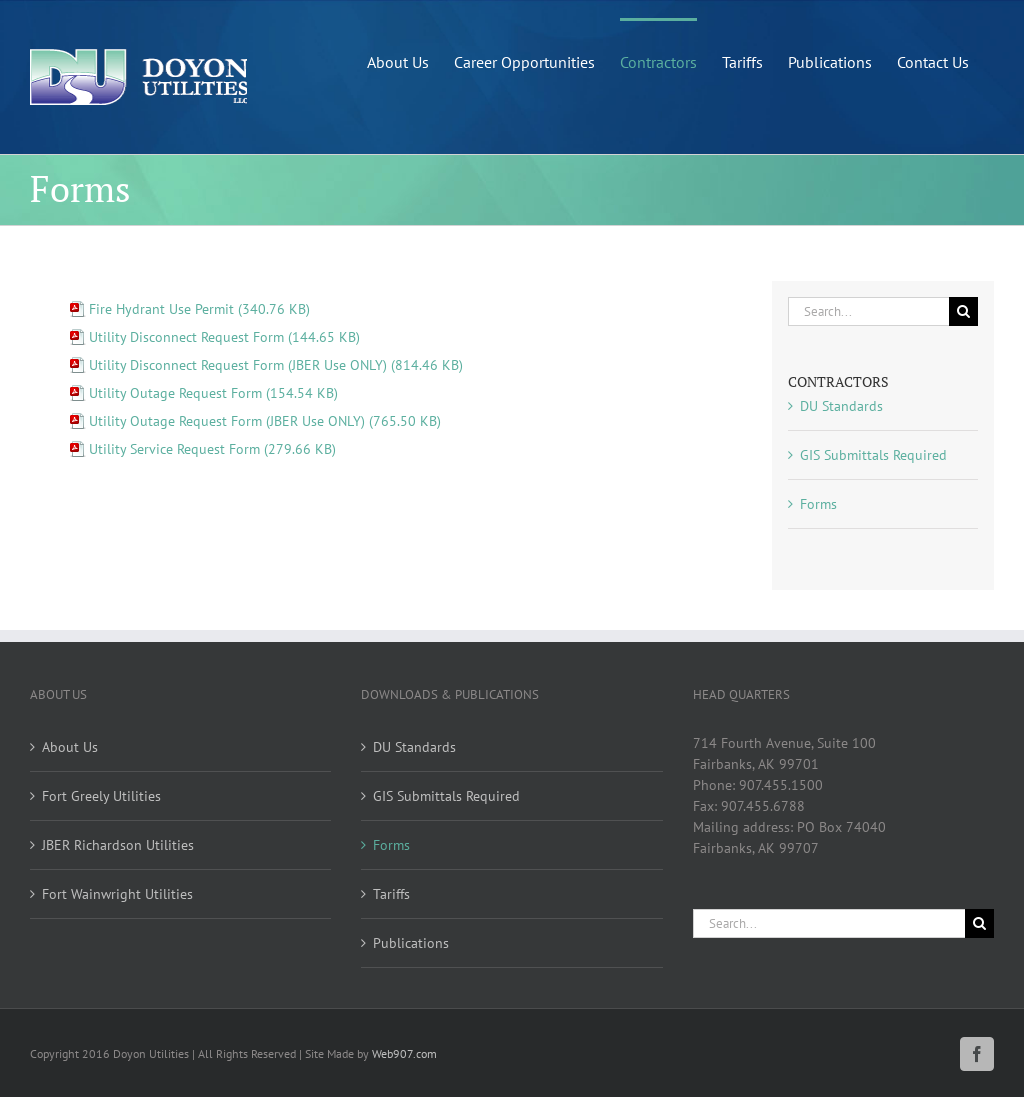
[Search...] (868, 311)
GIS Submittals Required (873, 455)
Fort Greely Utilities (101, 796)
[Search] (963, 311)
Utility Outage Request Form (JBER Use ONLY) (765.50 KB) (265, 421)
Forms (818, 504)
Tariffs (391, 894)
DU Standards (841, 406)
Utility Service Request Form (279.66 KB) (212, 449)
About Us (70, 747)
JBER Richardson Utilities (118, 845)
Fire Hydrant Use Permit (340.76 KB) (199, 309)
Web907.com (404, 1053)
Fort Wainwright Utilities (117, 894)
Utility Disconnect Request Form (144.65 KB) (224, 337)
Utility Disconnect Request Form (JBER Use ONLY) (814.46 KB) (276, 365)
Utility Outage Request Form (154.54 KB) (213, 393)
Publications (411, 943)
